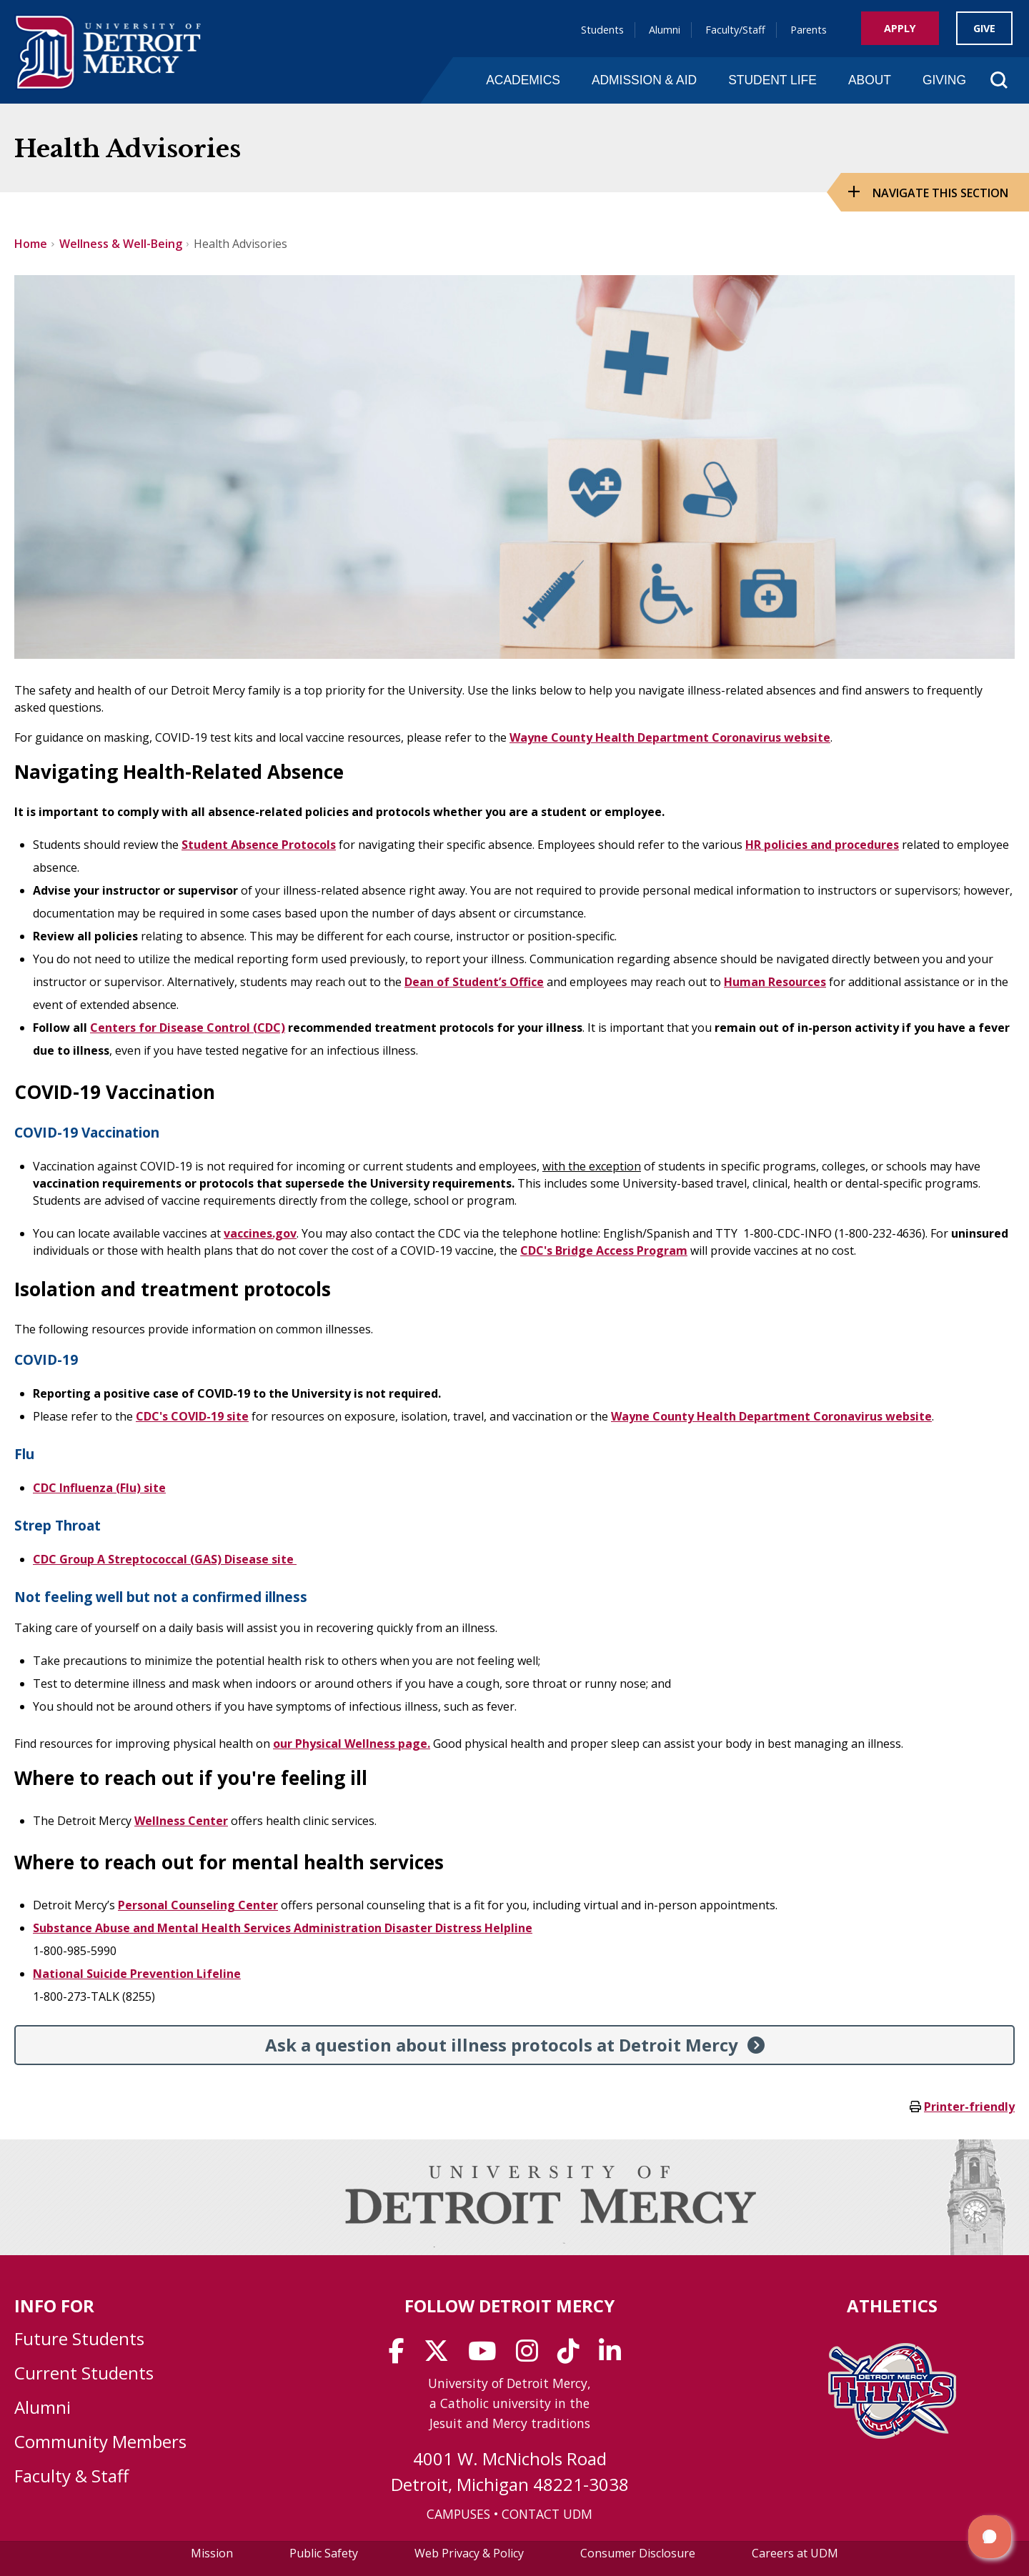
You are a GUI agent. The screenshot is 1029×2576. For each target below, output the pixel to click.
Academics (523, 80)
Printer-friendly (969, 2106)
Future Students (79, 2338)
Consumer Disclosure (637, 2553)
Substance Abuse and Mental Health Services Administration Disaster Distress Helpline (282, 1928)
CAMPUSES (458, 2513)
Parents (808, 29)
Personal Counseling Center (198, 1905)
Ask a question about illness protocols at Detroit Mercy (501, 2045)
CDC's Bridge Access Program (603, 1250)
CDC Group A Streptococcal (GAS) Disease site (165, 1559)
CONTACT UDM (547, 2513)
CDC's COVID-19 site (192, 1416)
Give (984, 28)
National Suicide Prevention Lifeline (137, 1973)
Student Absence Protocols (259, 844)
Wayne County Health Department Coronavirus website (669, 737)
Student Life (772, 80)
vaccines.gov (260, 1233)
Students (602, 29)
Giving (944, 80)
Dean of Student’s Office (474, 982)
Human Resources (775, 982)
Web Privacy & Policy (469, 2553)
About (869, 80)
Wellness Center (181, 1821)
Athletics (892, 2305)
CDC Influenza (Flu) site (99, 1488)
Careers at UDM (795, 2553)
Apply (900, 28)
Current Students (84, 2372)
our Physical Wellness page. (351, 1743)
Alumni (664, 29)
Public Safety (323, 2553)
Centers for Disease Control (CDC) (187, 1027)
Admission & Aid (644, 80)
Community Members (100, 2441)
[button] (989, 2536)
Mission (212, 2553)
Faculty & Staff (71, 2475)
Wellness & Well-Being (120, 244)
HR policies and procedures (822, 844)
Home (30, 244)
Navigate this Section (940, 193)
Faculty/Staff (735, 29)
